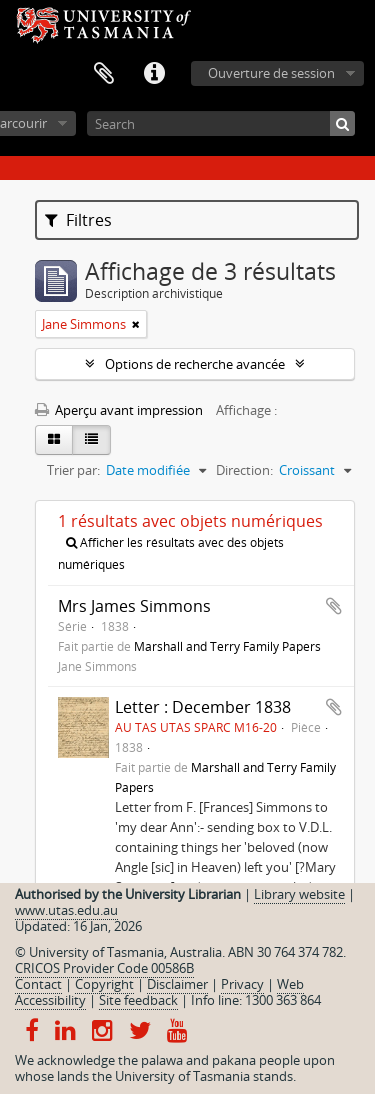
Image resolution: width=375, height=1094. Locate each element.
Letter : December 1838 (203, 707)
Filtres (78, 220)
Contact (38, 984)
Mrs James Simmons (134, 606)
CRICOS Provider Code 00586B (104, 968)
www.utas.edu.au (66, 910)
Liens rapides (154, 74)
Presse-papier (104, 74)
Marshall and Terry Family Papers (227, 646)
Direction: (244, 470)
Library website (299, 894)
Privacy (242, 984)
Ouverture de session (271, 73)
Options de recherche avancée (195, 364)
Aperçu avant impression (119, 410)
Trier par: (73, 470)
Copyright (104, 984)
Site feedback (138, 1000)
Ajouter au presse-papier (334, 606)
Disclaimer (177, 984)
